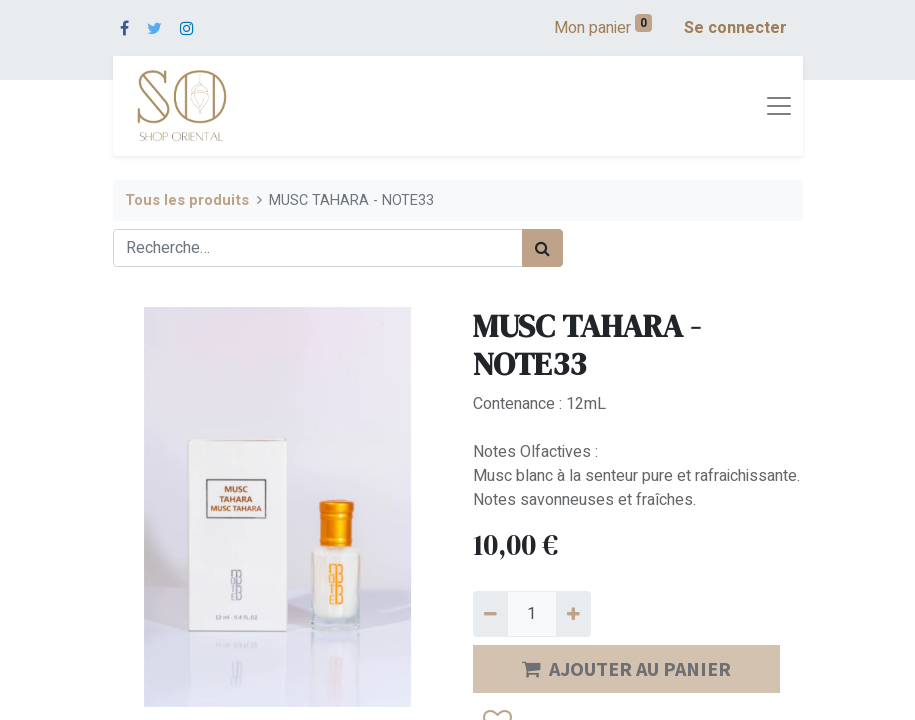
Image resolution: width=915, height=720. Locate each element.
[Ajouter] (573, 614)
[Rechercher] (542, 248)
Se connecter (735, 28)
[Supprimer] (490, 614)
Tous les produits (187, 200)
